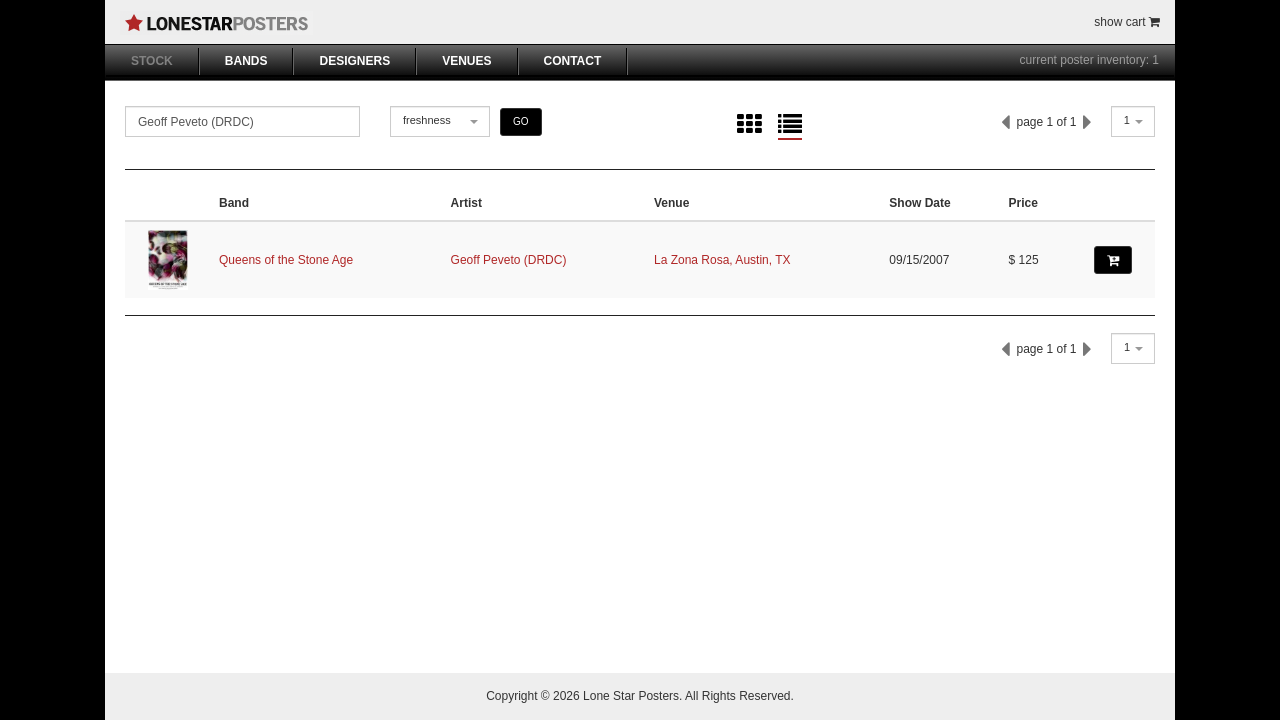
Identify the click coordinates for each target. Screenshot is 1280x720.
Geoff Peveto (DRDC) (509, 260)
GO (521, 121)
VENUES (466, 61)
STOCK (152, 61)
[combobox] (440, 121)
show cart (1127, 22)
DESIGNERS (354, 61)
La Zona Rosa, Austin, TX (722, 260)
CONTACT (573, 61)
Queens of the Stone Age (286, 260)
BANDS (246, 61)
